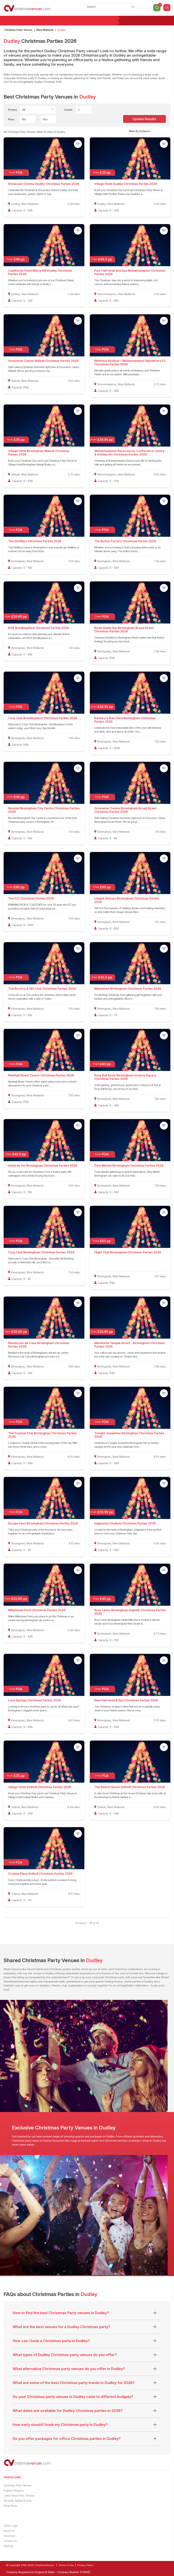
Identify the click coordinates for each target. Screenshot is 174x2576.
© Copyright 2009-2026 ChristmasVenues (30, 2565)
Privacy (12, 109)
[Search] (111, 6)
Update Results (144, 119)
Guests (68, 109)
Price (11, 119)
